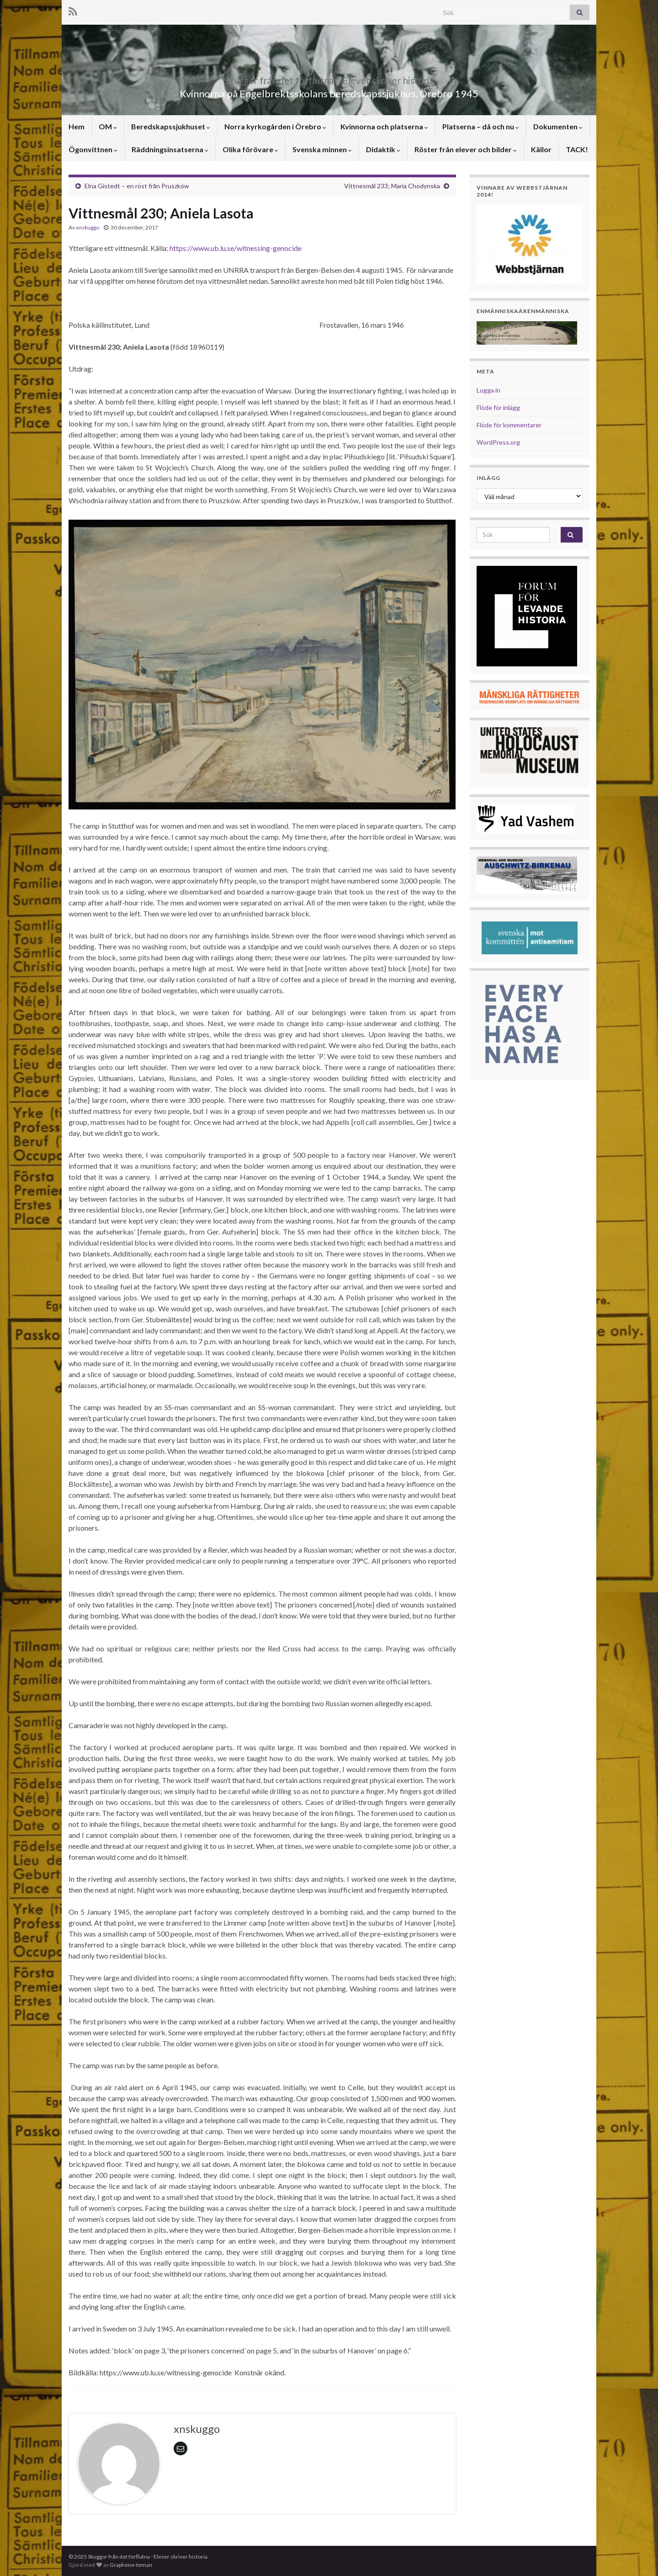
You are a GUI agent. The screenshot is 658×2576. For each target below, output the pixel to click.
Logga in (488, 390)
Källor (541, 149)
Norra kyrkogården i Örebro (275, 126)
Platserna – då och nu (480, 126)
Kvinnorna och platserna (384, 126)
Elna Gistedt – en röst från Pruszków (137, 186)
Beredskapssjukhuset (170, 126)
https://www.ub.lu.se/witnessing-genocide (236, 248)
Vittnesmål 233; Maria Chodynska (392, 186)
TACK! (577, 149)
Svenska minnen (322, 149)
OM (108, 126)
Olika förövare (250, 149)
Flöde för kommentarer (509, 425)
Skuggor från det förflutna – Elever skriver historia (329, 78)
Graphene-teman (131, 2564)
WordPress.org (498, 442)
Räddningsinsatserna (170, 149)
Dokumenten (558, 126)
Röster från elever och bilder (465, 149)
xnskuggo (87, 227)
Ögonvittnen (93, 149)
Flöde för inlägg (498, 407)
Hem (77, 126)
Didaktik (383, 149)
